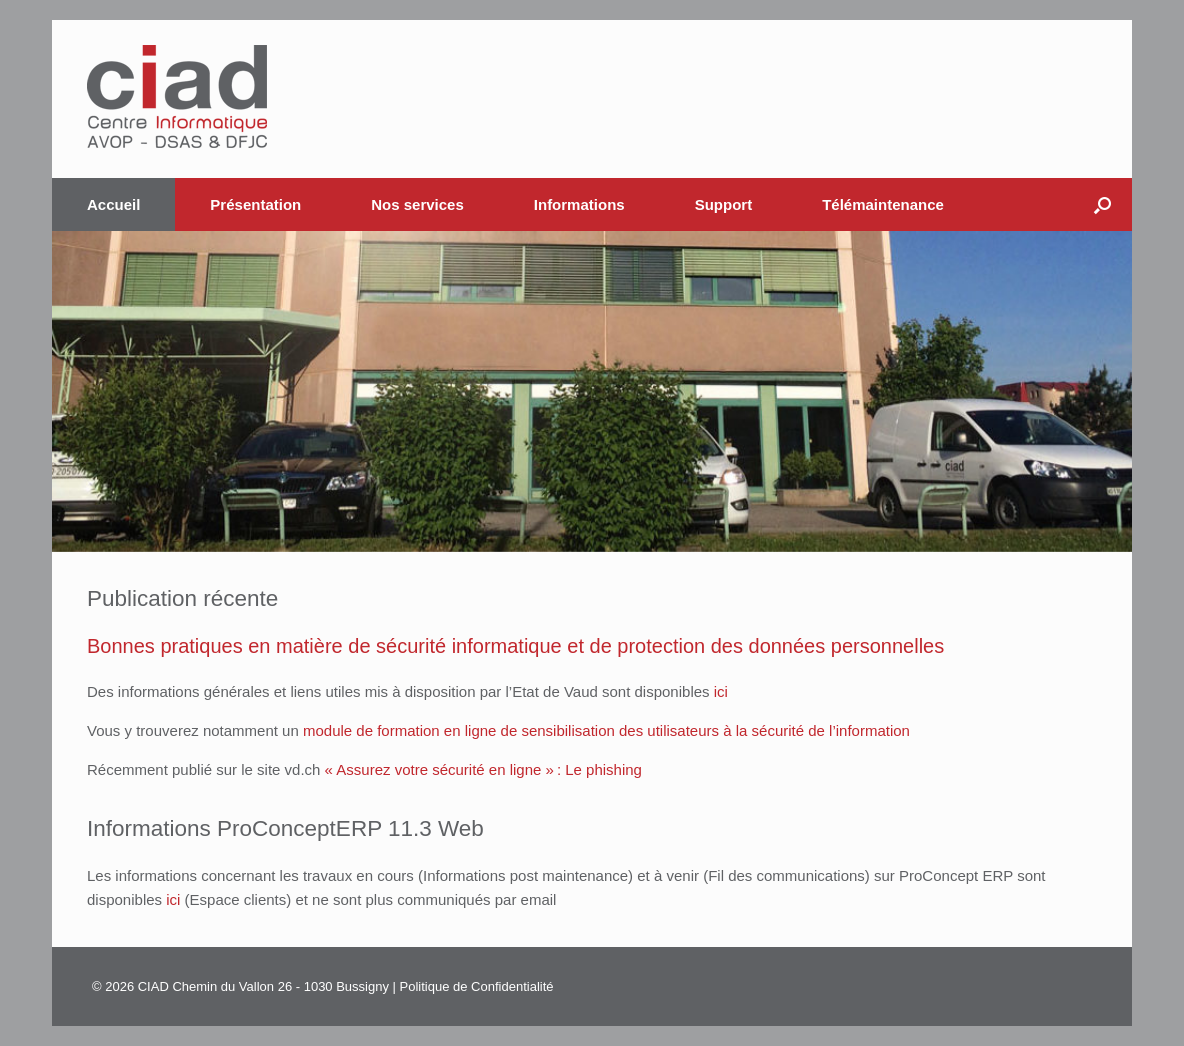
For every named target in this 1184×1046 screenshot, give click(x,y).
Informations (579, 204)
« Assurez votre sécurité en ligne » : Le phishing (483, 769)
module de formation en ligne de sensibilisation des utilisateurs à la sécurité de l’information (606, 730)
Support (724, 204)
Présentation (255, 204)
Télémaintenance (883, 204)
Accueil (113, 204)
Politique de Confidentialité (477, 986)
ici (721, 691)
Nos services (417, 204)
